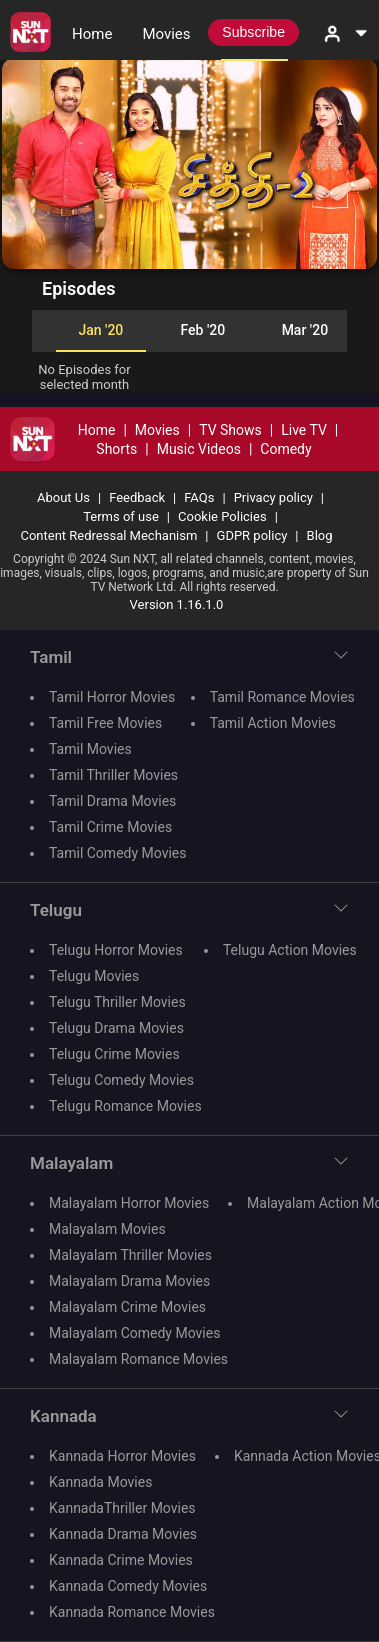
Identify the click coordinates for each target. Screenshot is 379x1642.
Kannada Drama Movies (123, 1534)
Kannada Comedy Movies (128, 1586)
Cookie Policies (222, 516)
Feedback (137, 497)
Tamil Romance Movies (282, 697)
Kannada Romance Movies (132, 1612)
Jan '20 (100, 330)
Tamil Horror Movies (112, 697)
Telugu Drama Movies (116, 1028)
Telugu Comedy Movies (121, 1080)
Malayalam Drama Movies (129, 1281)
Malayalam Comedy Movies (134, 1333)
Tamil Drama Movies (112, 801)
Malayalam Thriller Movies (130, 1255)
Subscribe (253, 32)
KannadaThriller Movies (122, 1508)
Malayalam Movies (107, 1229)
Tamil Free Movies (105, 723)
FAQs (199, 497)
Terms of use (121, 516)
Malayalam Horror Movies (129, 1203)
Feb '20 (203, 330)
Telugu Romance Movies (125, 1106)
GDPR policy (252, 535)
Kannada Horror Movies (122, 1456)
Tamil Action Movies (273, 723)
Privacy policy (273, 497)
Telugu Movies (94, 976)
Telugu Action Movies (290, 950)
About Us (63, 497)
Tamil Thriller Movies (113, 775)
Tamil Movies (90, 749)
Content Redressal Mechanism (108, 535)
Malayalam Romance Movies (138, 1359)
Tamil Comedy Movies (117, 853)
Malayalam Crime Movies (127, 1307)
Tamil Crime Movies (110, 827)
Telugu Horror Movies (116, 950)
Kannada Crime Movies (121, 1560)
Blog (320, 535)
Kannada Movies (100, 1482)
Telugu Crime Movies (114, 1054)
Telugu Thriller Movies (117, 1002)
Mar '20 (305, 330)
